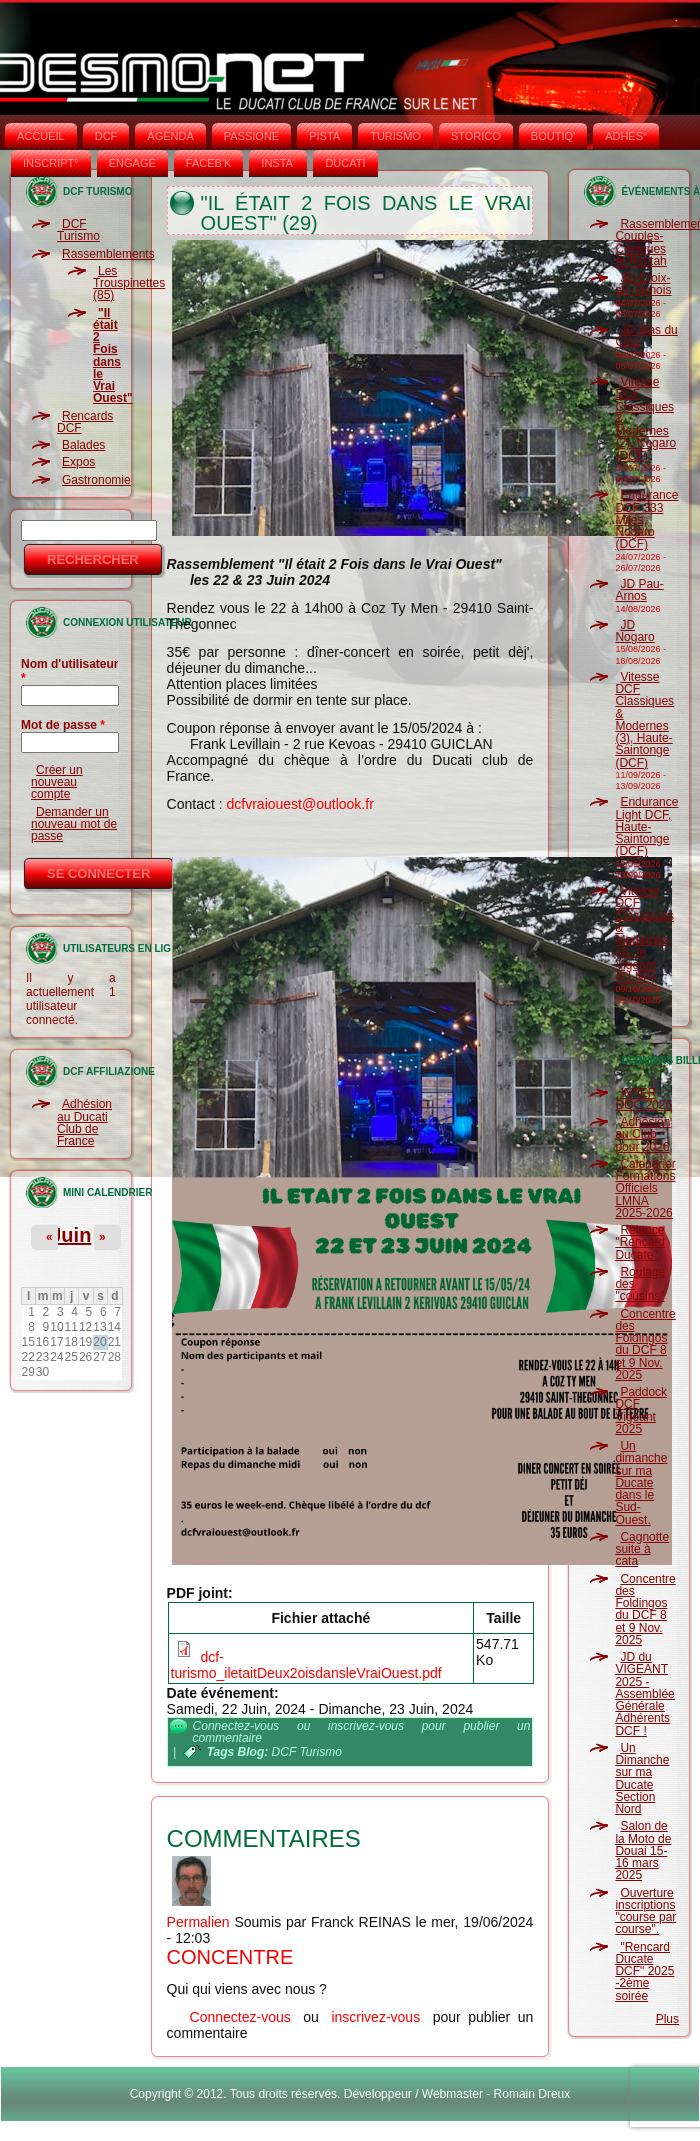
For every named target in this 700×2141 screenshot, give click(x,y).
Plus (667, 2019)
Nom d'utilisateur (70, 671)
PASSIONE (251, 136)
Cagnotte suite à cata (642, 1549)
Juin (70, 1235)
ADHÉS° (626, 136)
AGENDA (170, 136)
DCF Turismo (78, 230)
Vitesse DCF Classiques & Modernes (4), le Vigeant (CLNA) (644, 934)
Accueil (41, 136)
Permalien (198, 1922)
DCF (106, 136)
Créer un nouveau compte (57, 782)
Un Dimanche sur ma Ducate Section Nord (642, 1778)
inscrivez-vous (366, 1726)
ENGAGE (132, 163)
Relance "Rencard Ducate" (640, 1242)
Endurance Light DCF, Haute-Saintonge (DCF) (646, 826)
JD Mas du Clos (646, 336)
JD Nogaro (634, 631)
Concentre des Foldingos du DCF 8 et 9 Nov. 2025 (645, 1344)
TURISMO (395, 136)
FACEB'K (209, 163)
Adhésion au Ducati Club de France (84, 1122)
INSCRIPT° (51, 163)
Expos (78, 462)
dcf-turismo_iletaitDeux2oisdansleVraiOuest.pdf (306, 1665)
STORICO (476, 136)
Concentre (230, 1957)
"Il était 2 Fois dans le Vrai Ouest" (113, 356)
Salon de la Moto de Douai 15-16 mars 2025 (643, 1850)
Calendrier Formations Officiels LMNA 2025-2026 (645, 1188)
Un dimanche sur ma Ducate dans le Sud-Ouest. (641, 1483)
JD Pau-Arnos (639, 590)
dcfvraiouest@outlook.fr (300, 804)
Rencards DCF (85, 422)
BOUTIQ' (553, 136)
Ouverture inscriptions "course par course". (645, 1911)
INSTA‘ (278, 163)
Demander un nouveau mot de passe (74, 824)
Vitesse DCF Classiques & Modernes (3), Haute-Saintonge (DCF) (644, 720)
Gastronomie (96, 480)
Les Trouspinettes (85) (129, 283)
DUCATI (345, 163)
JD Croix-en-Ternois (643, 284)
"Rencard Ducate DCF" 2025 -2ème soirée (644, 1971)
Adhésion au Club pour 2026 (642, 1134)
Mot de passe (63, 725)
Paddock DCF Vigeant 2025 (641, 1410)
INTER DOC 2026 (643, 1099)
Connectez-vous (236, 1726)
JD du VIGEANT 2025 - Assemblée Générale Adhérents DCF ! (644, 1694)
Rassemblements (108, 254)
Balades (83, 445)
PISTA (324, 136)
